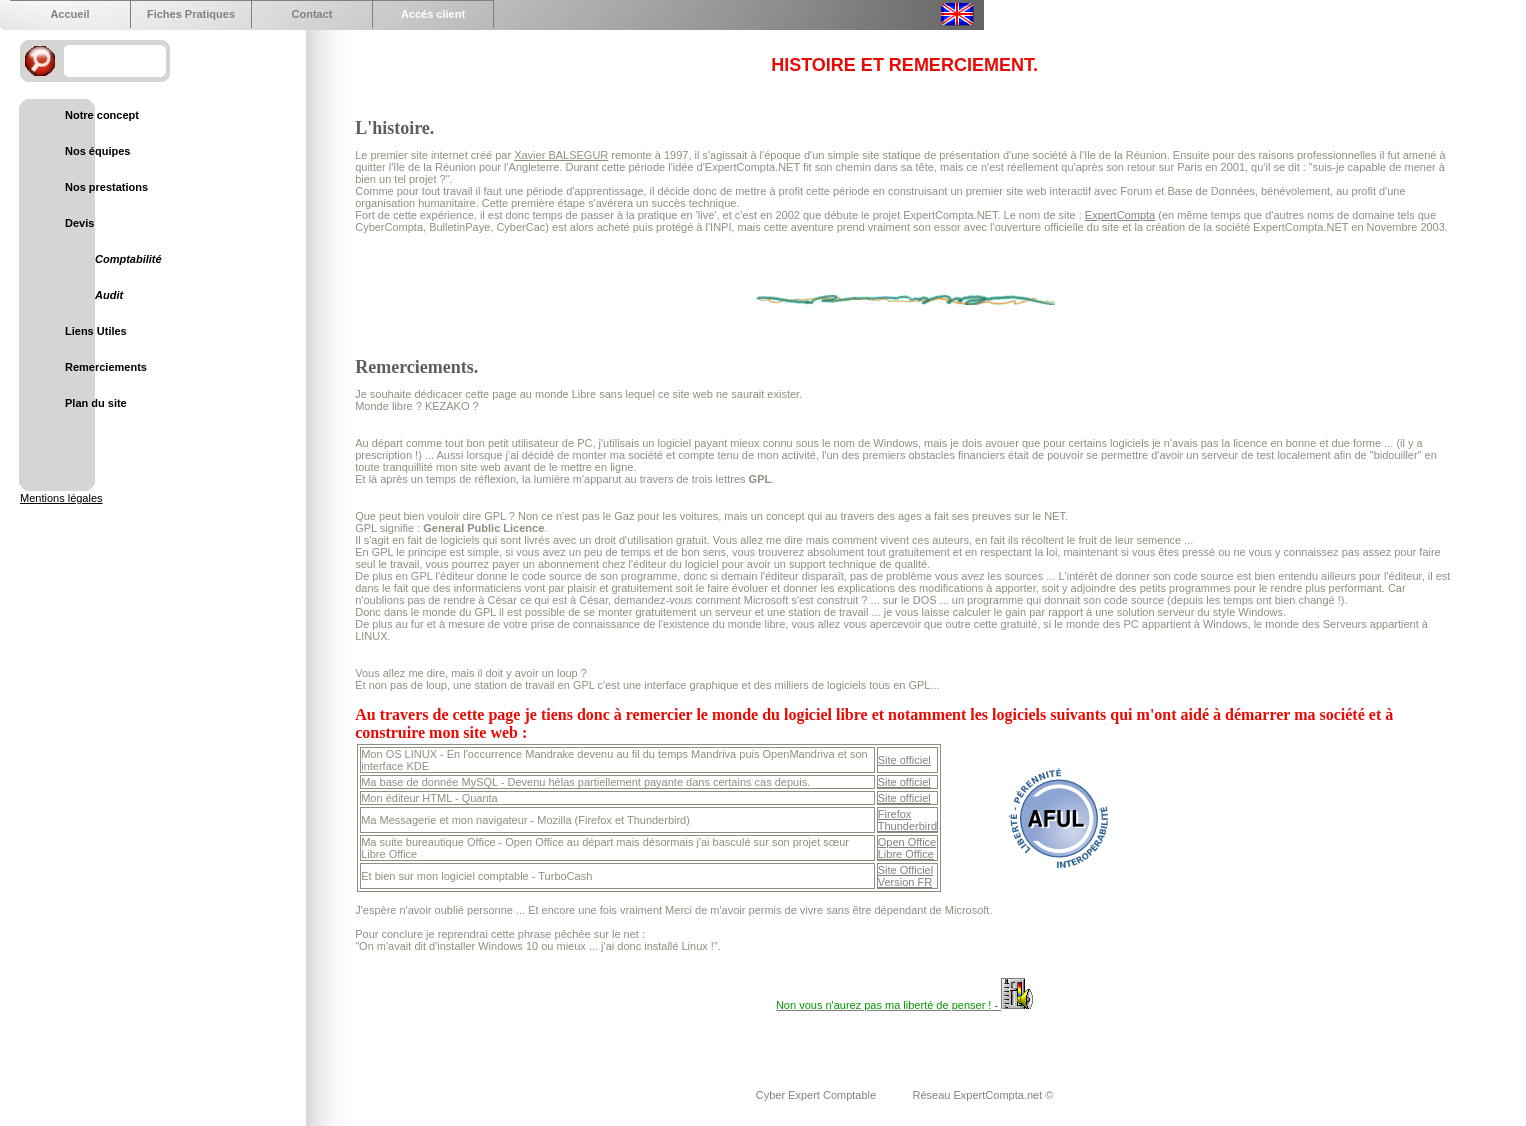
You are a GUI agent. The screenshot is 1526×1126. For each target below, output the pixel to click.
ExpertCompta (1120, 215)
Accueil (69, 14)
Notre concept (102, 115)
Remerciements (106, 367)
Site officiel (904, 760)
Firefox (895, 814)
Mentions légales (61, 498)
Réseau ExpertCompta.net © (983, 1095)
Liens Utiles (96, 331)
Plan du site (96, 403)
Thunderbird (907, 826)
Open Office (907, 842)
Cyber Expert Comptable (818, 1095)
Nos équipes (97, 151)
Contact (312, 14)
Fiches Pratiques (191, 14)
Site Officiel (905, 870)
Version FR (905, 882)
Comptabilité (128, 259)
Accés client (433, 14)
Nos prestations (106, 187)
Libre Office (906, 854)
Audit (109, 295)
